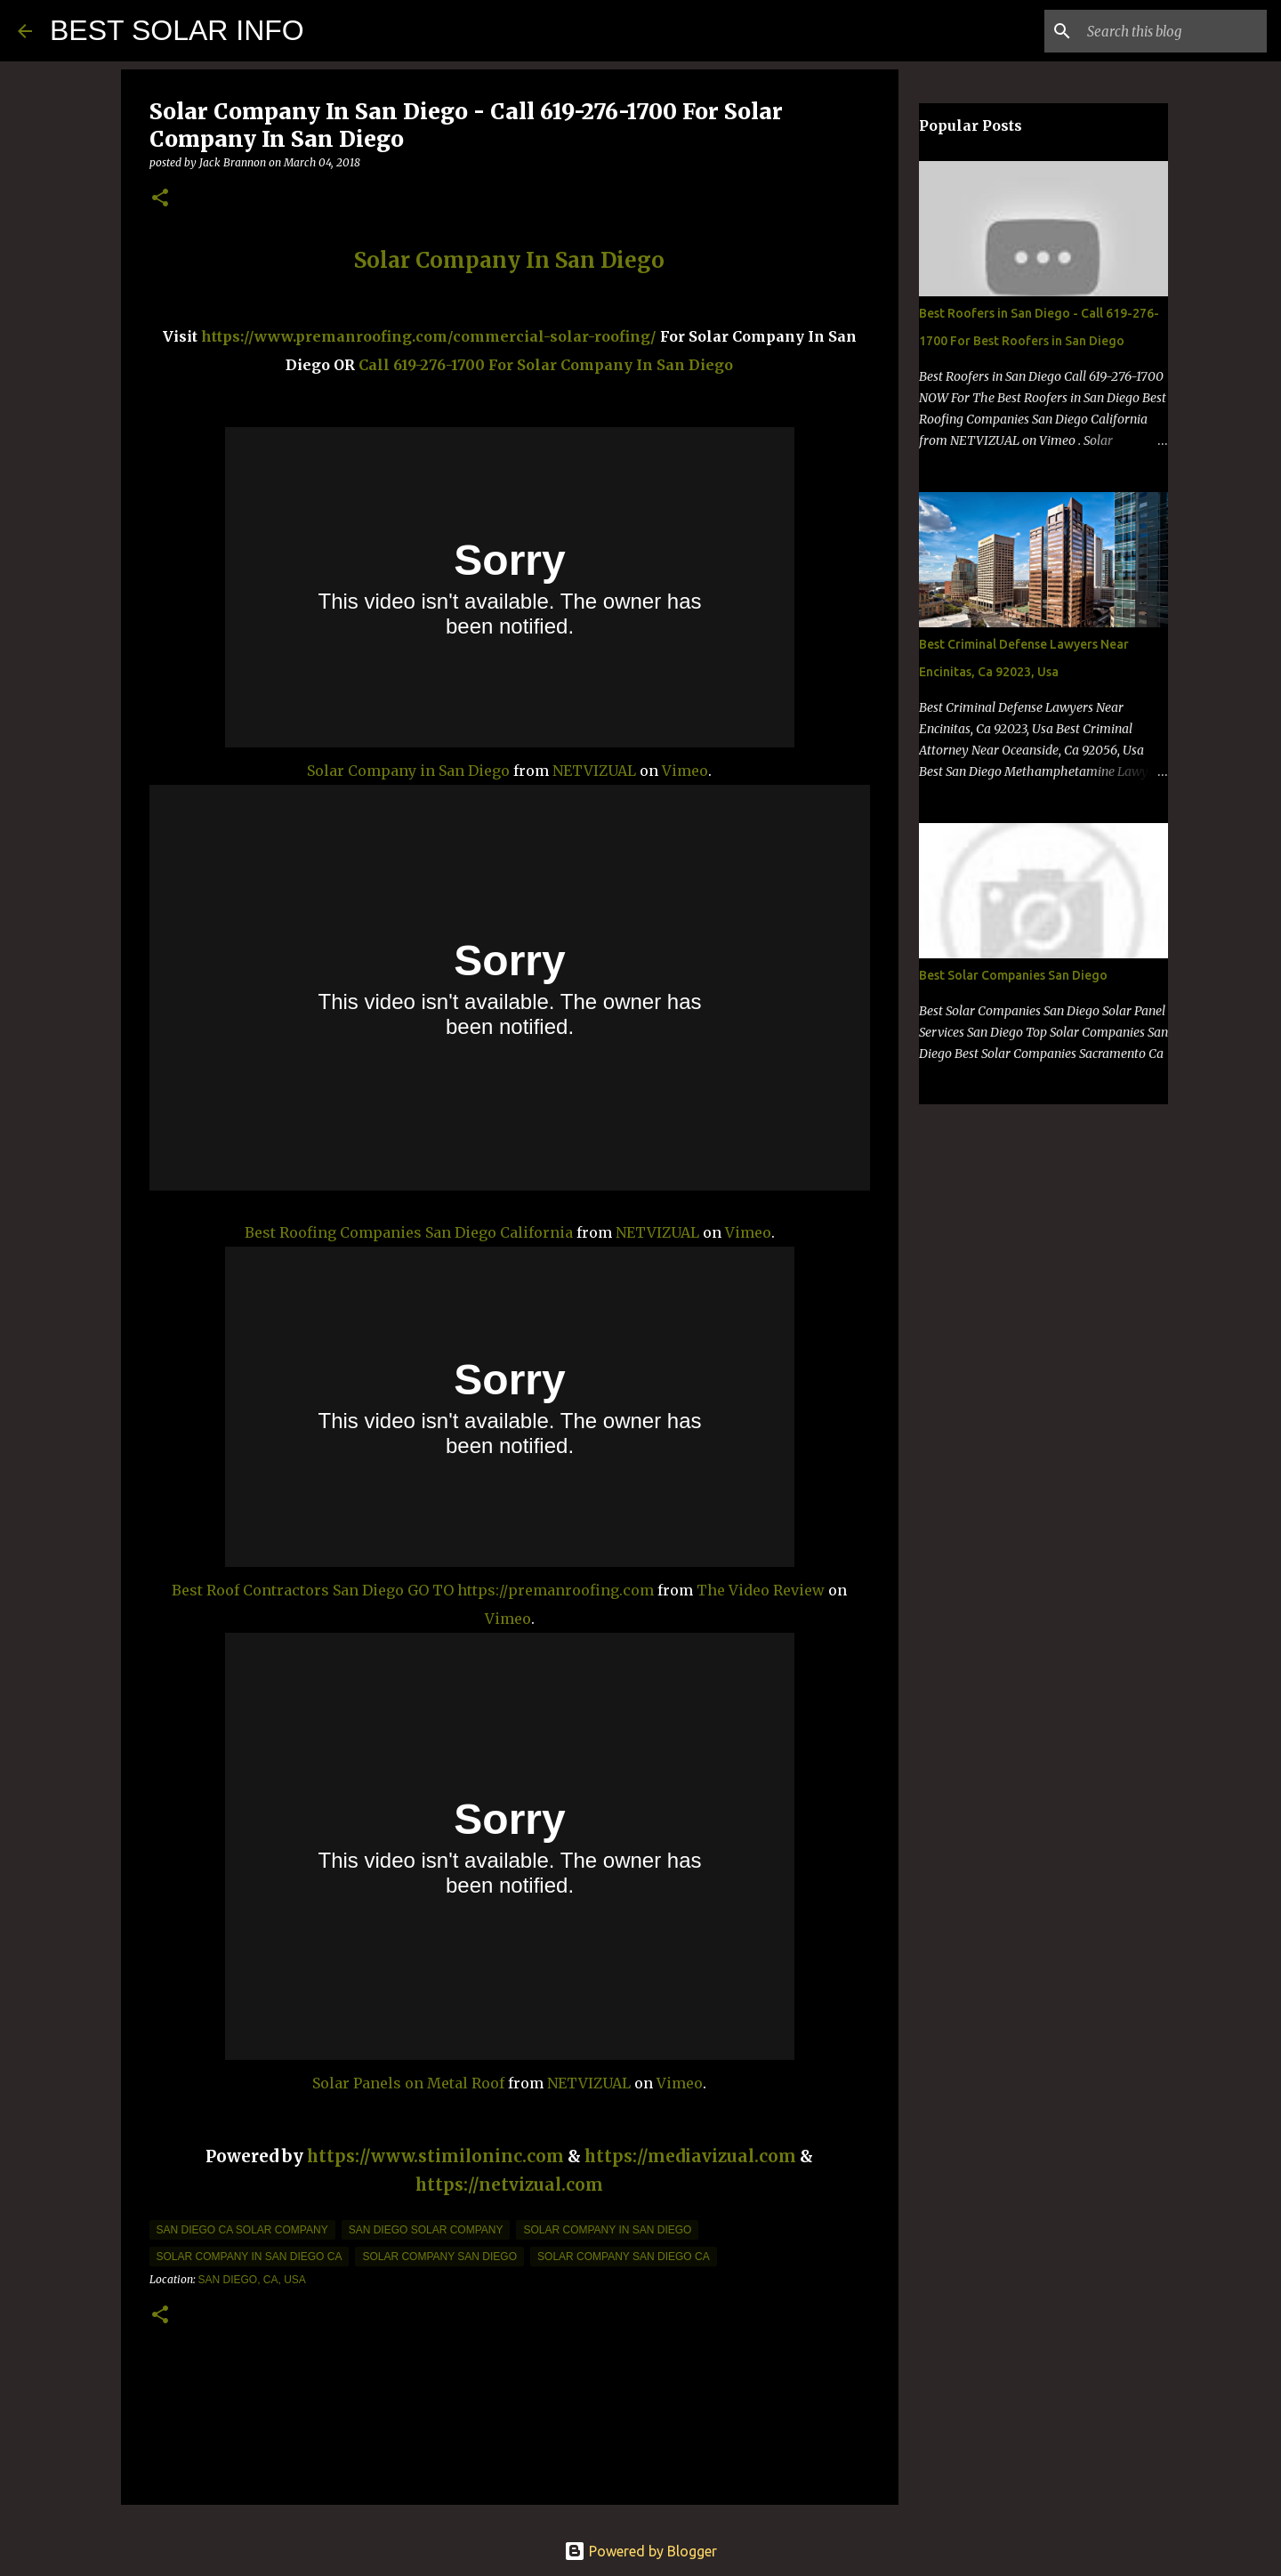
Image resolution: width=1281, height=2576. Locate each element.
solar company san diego (439, 2256)
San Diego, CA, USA (252, 2279)
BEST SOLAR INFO (177, 30)
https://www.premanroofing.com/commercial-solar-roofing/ (430, 336)
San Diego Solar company (426, 2230)
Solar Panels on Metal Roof (408, 2083)
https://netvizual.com (509, 2185)
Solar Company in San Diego (408, 770)
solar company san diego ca (623, 2256)
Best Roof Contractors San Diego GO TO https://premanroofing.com (413, 1590)
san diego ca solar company (242, 2230)
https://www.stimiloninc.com (435, 2156)
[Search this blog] (1173, 31)
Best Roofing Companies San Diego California (409, 1232)
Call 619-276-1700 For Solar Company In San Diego (546, 365)
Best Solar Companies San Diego (1013, 975)
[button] (160, 199)
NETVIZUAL (594, 770)
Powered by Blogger (640, 2551)
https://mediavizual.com (690, 2156)
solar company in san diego (607, 2230)
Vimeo (685, 770)
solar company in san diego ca (249, 2256)
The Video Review (761, 1590)
